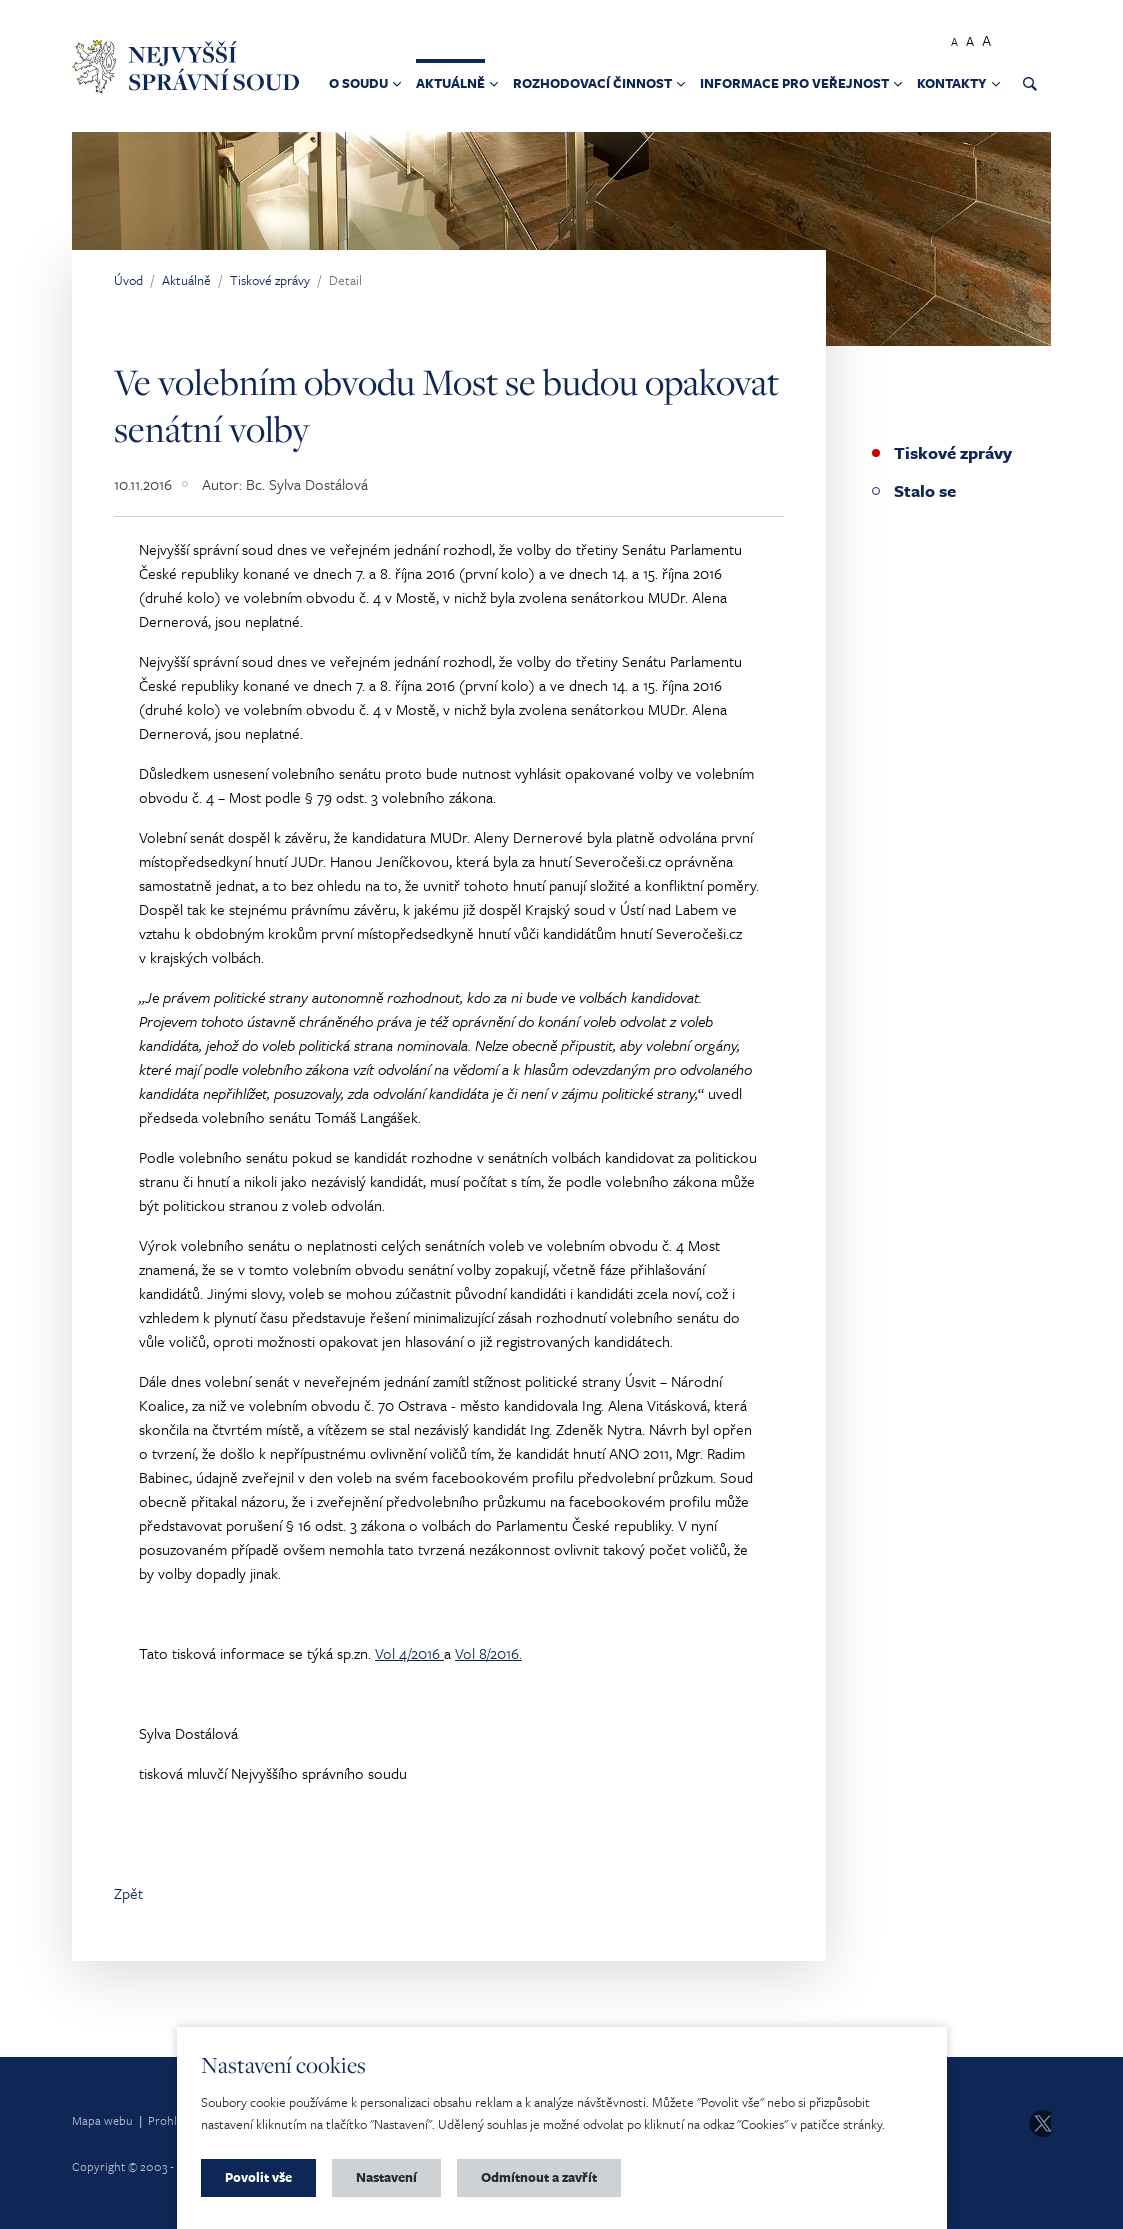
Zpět (128, 1893)
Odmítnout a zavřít (539, 2177)
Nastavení (386, 2177)
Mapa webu (102, 2120)
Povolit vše (258, 2177)
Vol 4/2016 (409, 1653)
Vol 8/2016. (488, 1653)
